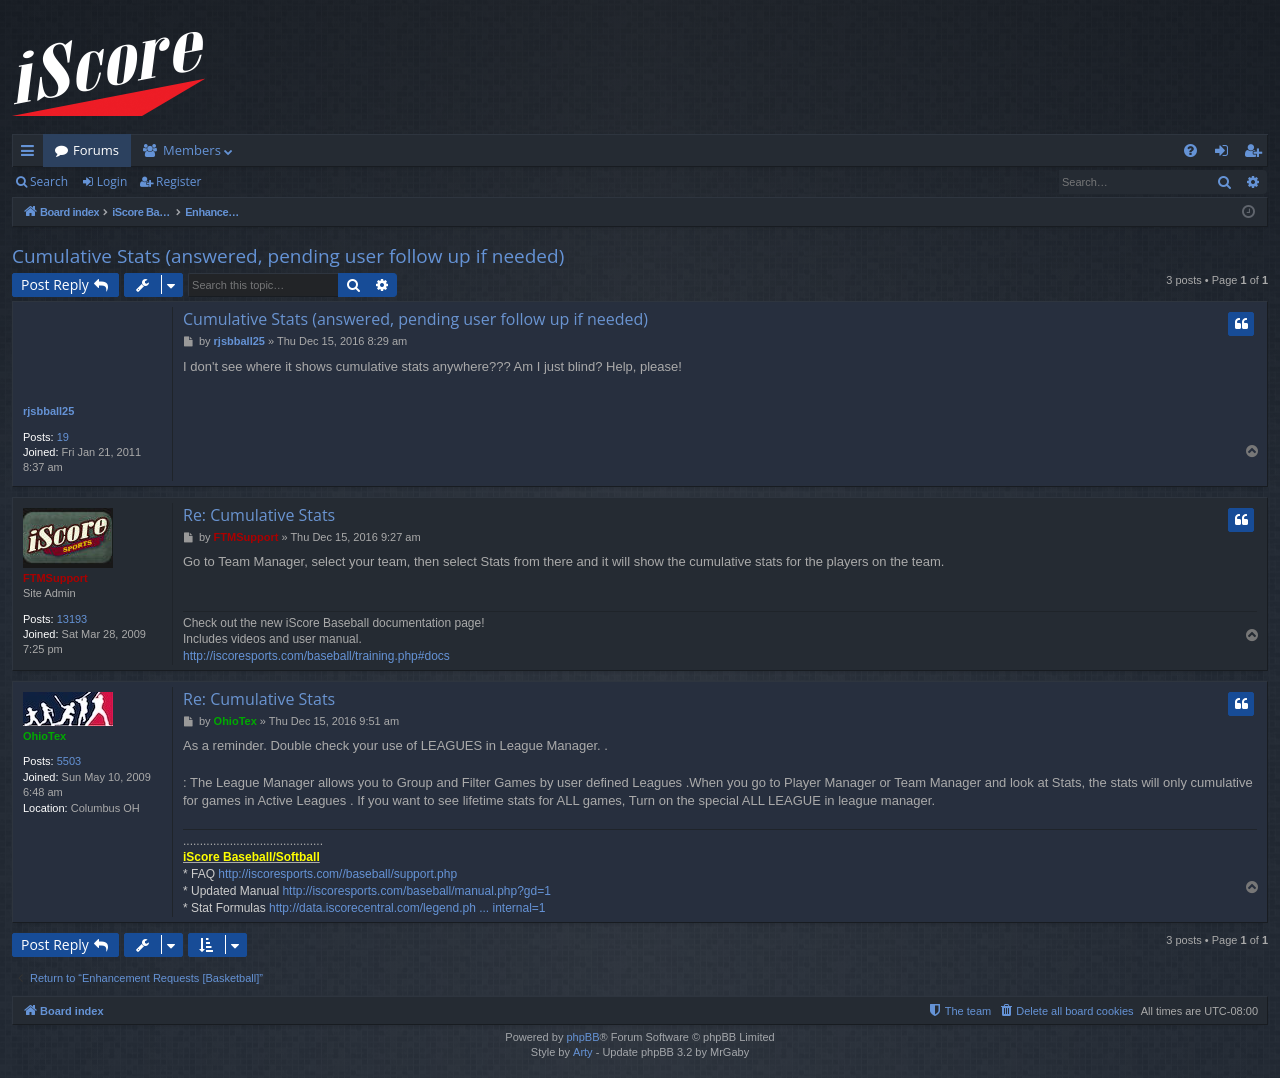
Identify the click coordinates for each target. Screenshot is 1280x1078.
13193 (72, 619)
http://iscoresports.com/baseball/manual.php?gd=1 (416, 891)
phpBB (582, 1037)
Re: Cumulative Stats (259, 515)
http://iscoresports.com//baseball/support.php (337, 874)
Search (49, 181)
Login (112, 181)
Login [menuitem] (1225, 154)
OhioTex (44, 736)
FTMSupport (55, 578)
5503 (69, 761)
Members (192, 150)
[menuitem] (1190, 150)
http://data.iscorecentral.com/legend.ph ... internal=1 (407, 908)
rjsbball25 (48, 411)
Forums (96, 150)
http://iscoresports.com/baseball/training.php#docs (316, 656)
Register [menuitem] (1257, 154)
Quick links (31, 154)
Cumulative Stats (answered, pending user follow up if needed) (288, 256)
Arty (583, 1052)
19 (63, 437)
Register (178, 181)
